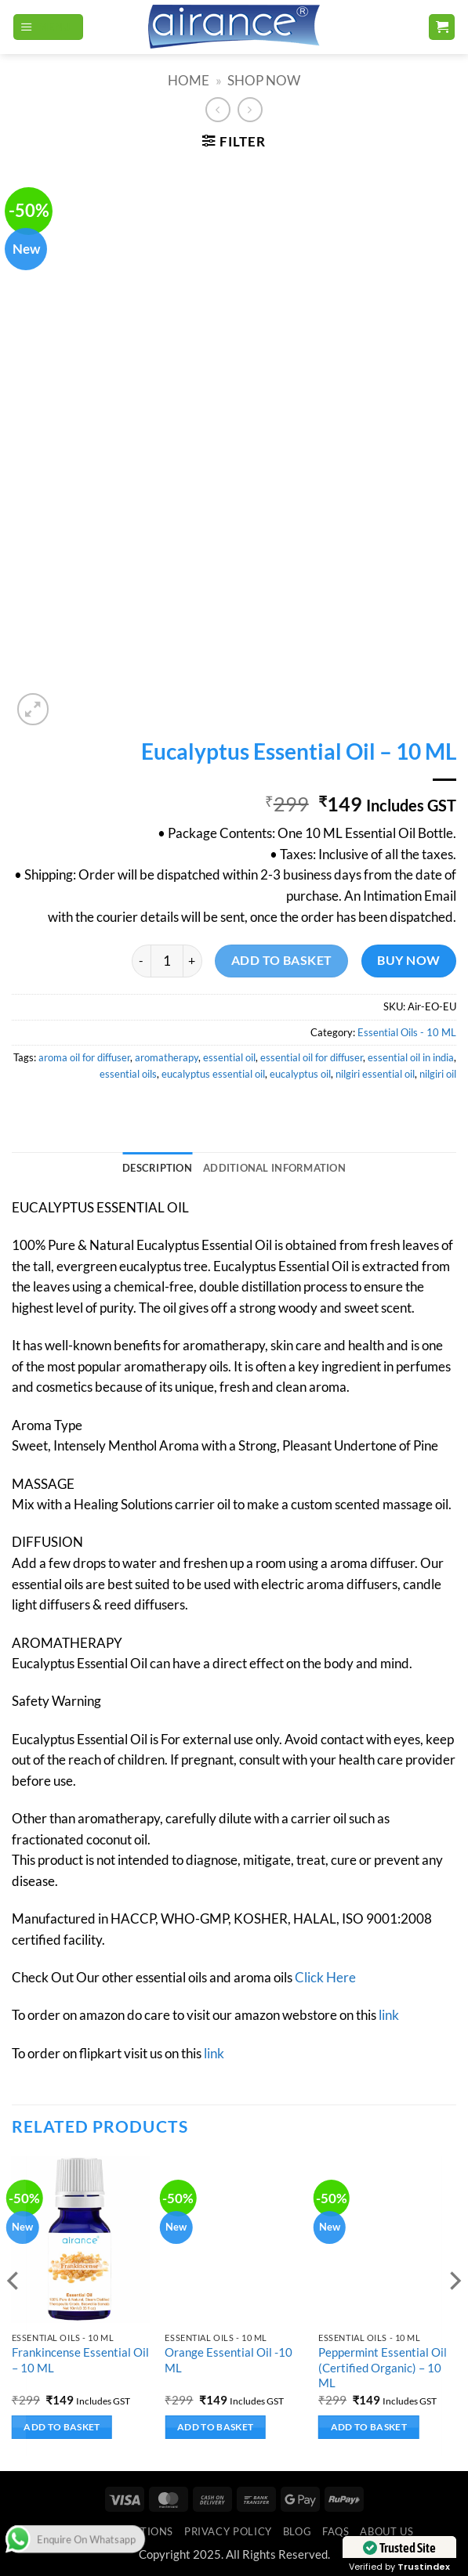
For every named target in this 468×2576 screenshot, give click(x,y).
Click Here (325, 1977)
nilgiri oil (437, 1074)
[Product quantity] (167, 961)
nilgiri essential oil (375, 1074)
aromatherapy (166, 1057)
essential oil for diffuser (311, 1057)
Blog (297, 2531)
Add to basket (281, 959)
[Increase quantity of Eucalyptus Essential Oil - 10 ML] (192, 961)
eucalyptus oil (300, 1074)
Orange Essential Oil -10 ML (228, 2359)
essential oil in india (411, 1057)
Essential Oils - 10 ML (406, 1032)
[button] (48, 27)
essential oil (229, 1057)
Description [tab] (157, 1168)
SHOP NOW (263, 81)
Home (188, 81)
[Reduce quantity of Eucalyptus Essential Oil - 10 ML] (141, 961)
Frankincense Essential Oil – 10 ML (80, 2359)
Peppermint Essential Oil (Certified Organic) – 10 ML (382, 2367)
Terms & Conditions (114, 2531)
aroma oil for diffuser (84, 1057)
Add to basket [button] (62, 2426)
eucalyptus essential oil (213, 1074)
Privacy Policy (228, 2531)
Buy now (408, 959)
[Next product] (217, 109)
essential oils (128, 1074)
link (389, 2015)
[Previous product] (250, 109)
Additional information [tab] (274, 1168)
